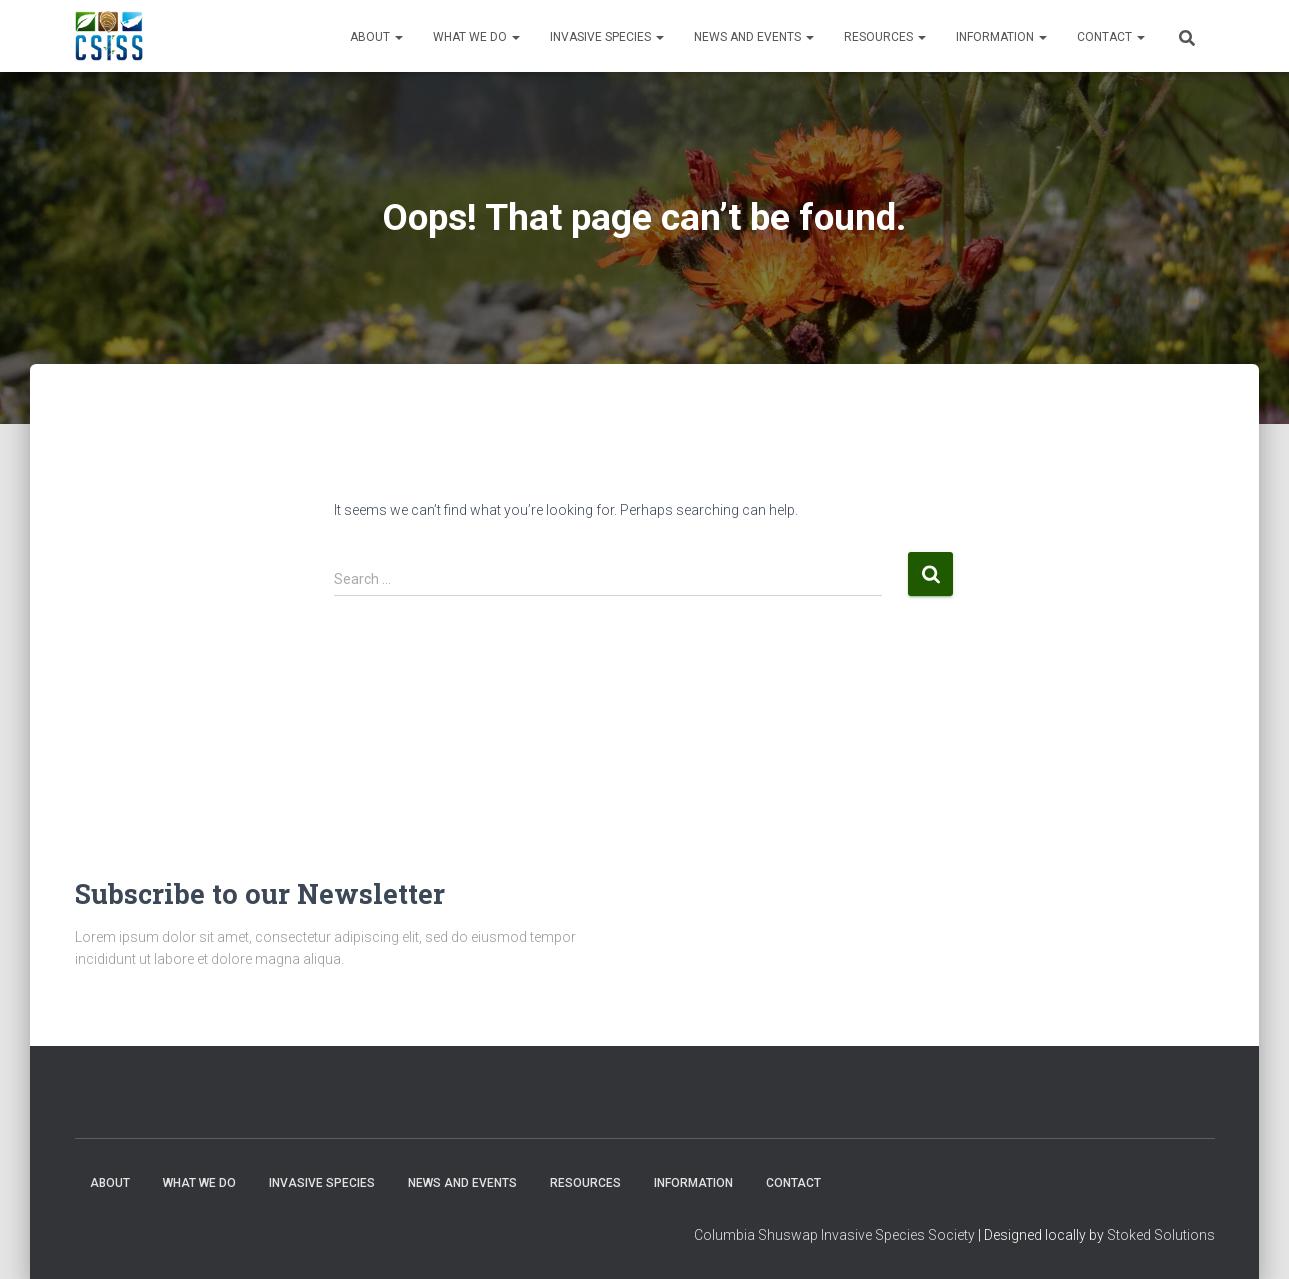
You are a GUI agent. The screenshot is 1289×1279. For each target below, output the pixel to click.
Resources (885, 37)
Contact (1111, 37)
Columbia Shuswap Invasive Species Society (834, 1235)
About (376, 37)
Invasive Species (607, 37)
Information (1001, 37)
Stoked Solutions (1161, 1235)
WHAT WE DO (476, 37)
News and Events (754, 37)
